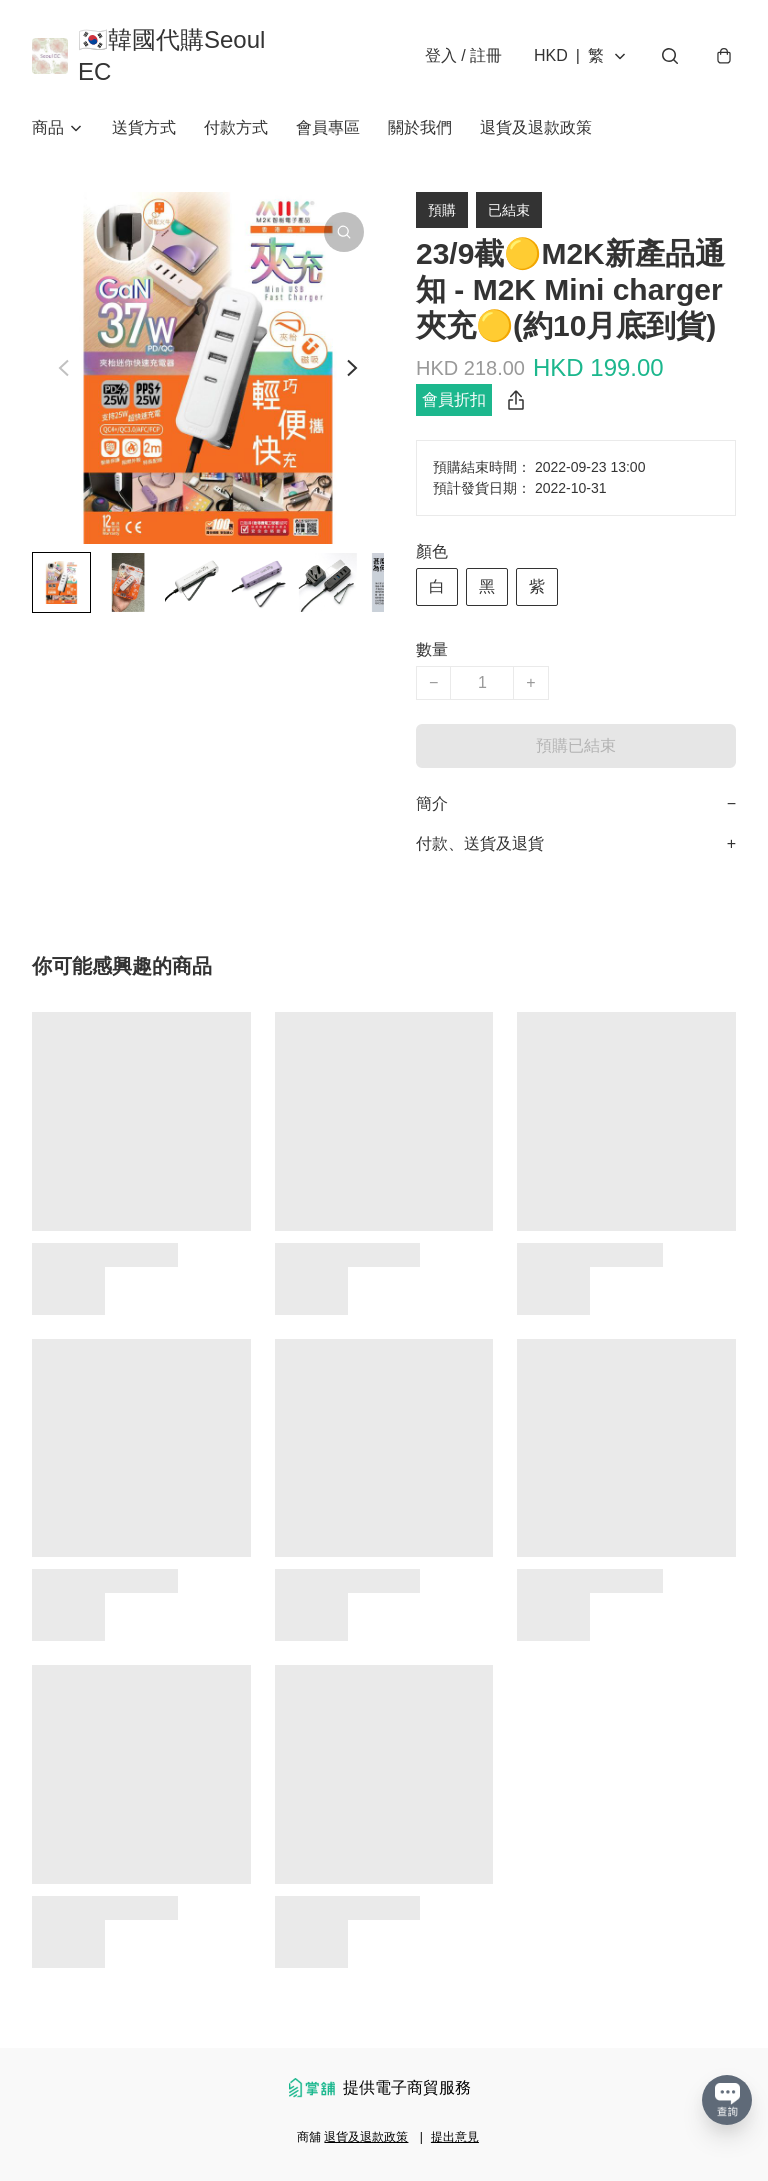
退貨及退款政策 (536, 127)
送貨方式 (144, 127)
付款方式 (236, 127)
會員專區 (328, 127)
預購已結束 (576, 745)
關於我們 (420, 127)
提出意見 (455, 2137)
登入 (463, 55)
